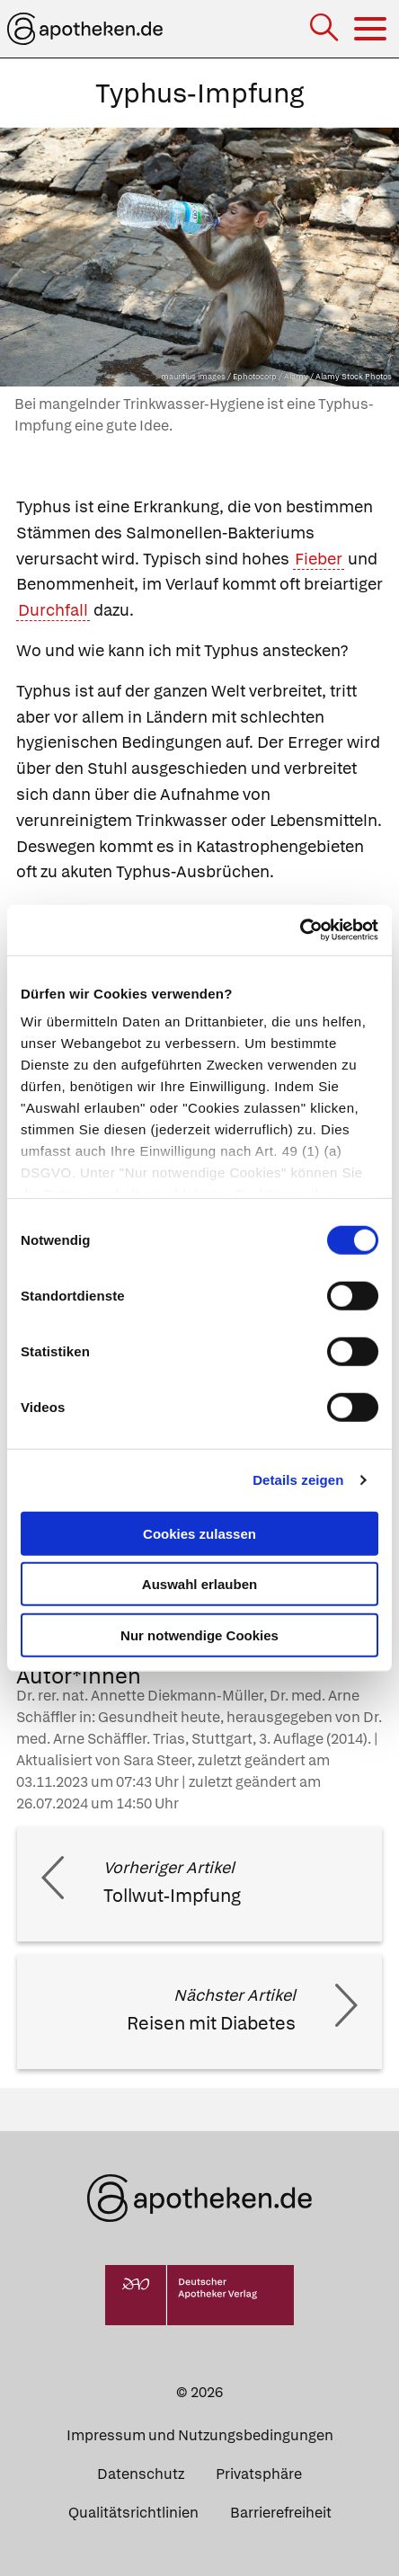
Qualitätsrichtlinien (133, 2512)
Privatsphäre (259, 2474)
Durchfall (53, 610)
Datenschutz (140, 2474)
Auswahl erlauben (199, 1584)
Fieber (318, 558)
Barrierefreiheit (281, 2512)
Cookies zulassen (199, 1533)
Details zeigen (298, 1480)
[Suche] (325, 29)
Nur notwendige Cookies (199, 1634)
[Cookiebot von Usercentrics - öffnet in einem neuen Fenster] (299, 930)
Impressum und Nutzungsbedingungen (199, 2435)
